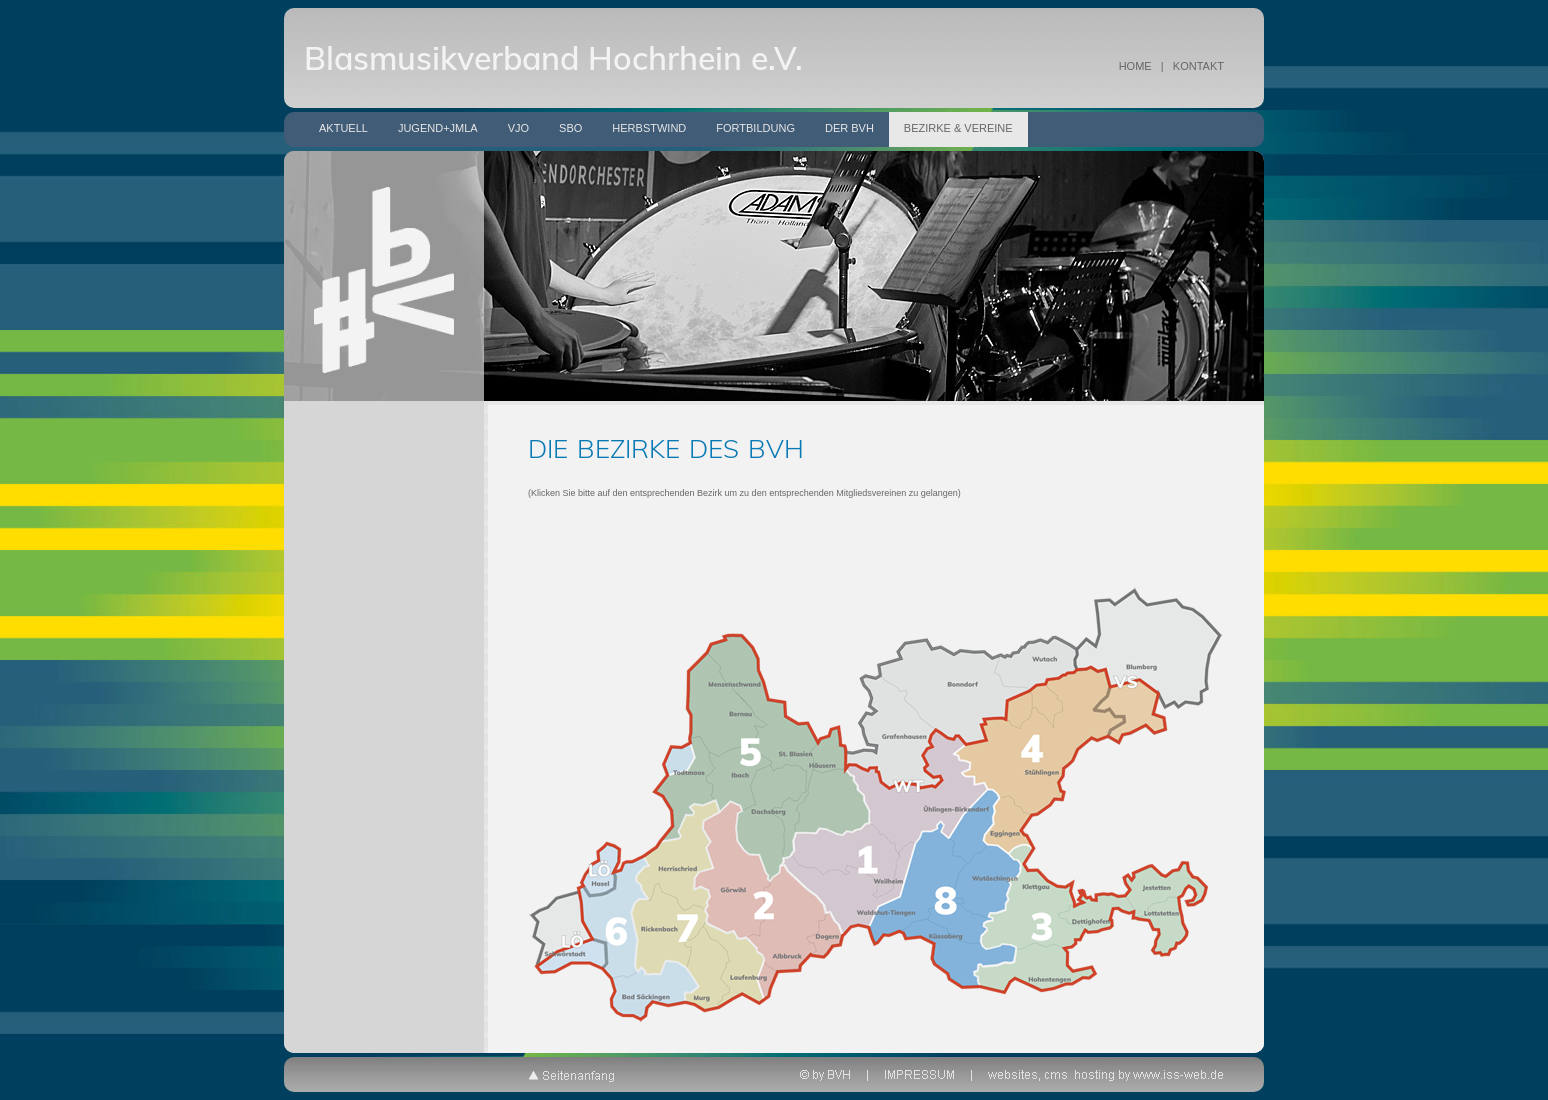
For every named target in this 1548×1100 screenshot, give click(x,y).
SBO (570, 128)
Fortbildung (755, 128)
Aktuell (343, 128)
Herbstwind (649, 128)
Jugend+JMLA (438, 128)
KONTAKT (1198, 66)
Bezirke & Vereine (958, 128)
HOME (1135, 66)
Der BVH (849, 128)
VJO (518, 128)
